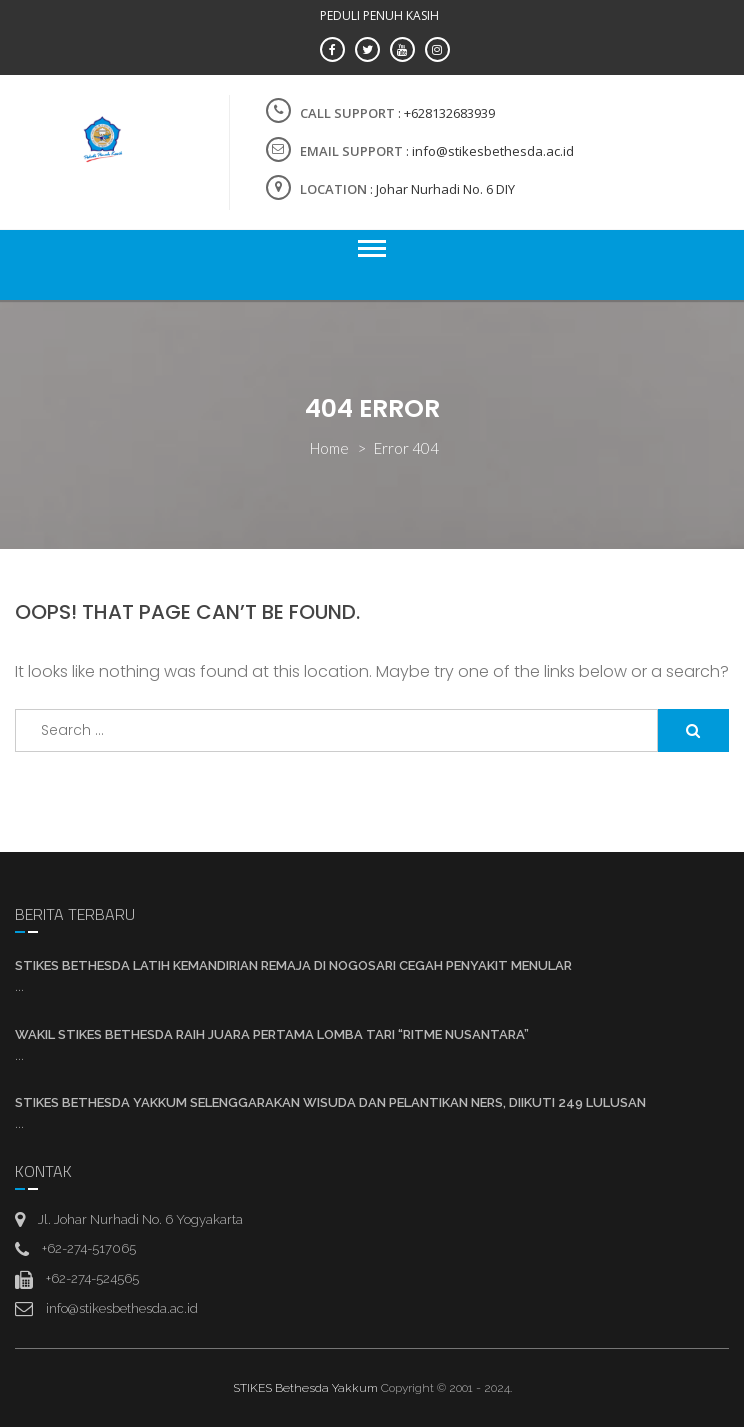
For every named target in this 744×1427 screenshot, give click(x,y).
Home (329, 448)
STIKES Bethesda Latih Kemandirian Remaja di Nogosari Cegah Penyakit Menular (293, 965)
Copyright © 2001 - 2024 (445, 1388)
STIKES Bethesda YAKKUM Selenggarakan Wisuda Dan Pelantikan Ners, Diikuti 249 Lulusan (330, 1102)
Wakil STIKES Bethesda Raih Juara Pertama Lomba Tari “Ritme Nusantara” (272, 1034)
